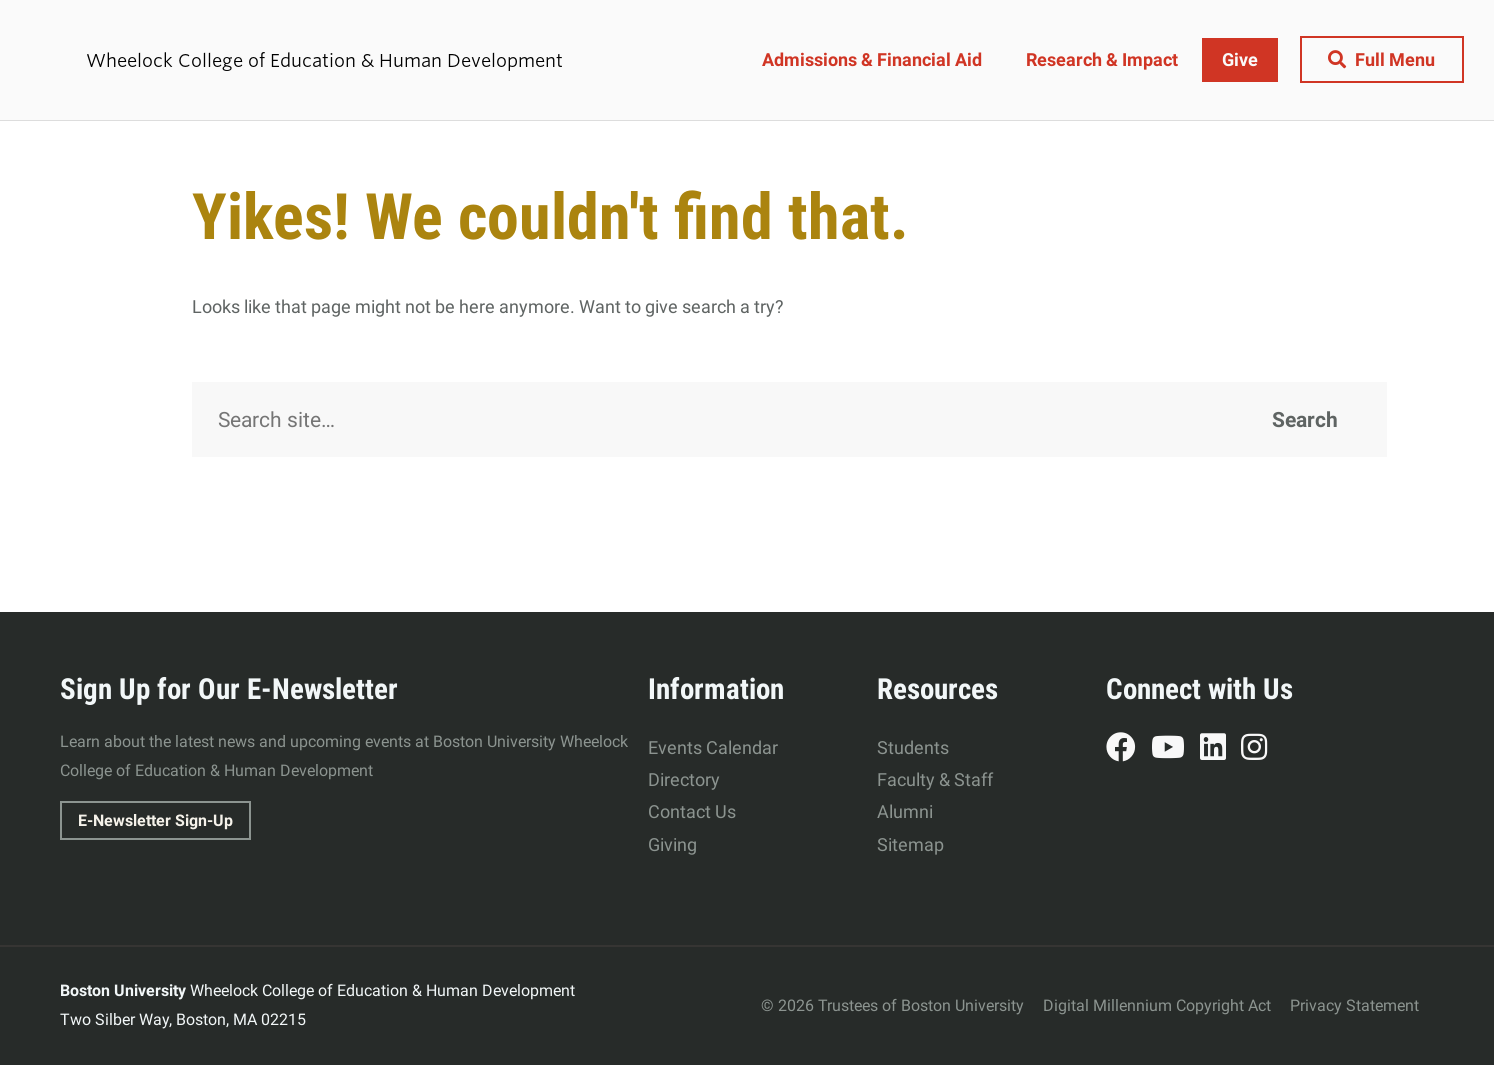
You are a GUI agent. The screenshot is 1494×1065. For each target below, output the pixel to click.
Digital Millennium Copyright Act (1157, 1005)
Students (913, 747)
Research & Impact (1101, 59)
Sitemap (910, 844)
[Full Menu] (1381, 59)
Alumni (905, 811)
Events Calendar (713, 747)
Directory (684, 779)
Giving (672, 844)
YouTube (1175, 750)
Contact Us (692, 811)
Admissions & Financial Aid (871, 59)
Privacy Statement (1354, 1005)
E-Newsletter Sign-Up (155, 820)
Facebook (1128, 750)
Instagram (1261, 750)
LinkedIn (1220, 750)
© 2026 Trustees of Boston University (892, 1005)
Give (1239, 59)
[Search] (789, 420)
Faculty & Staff (935, 779)
